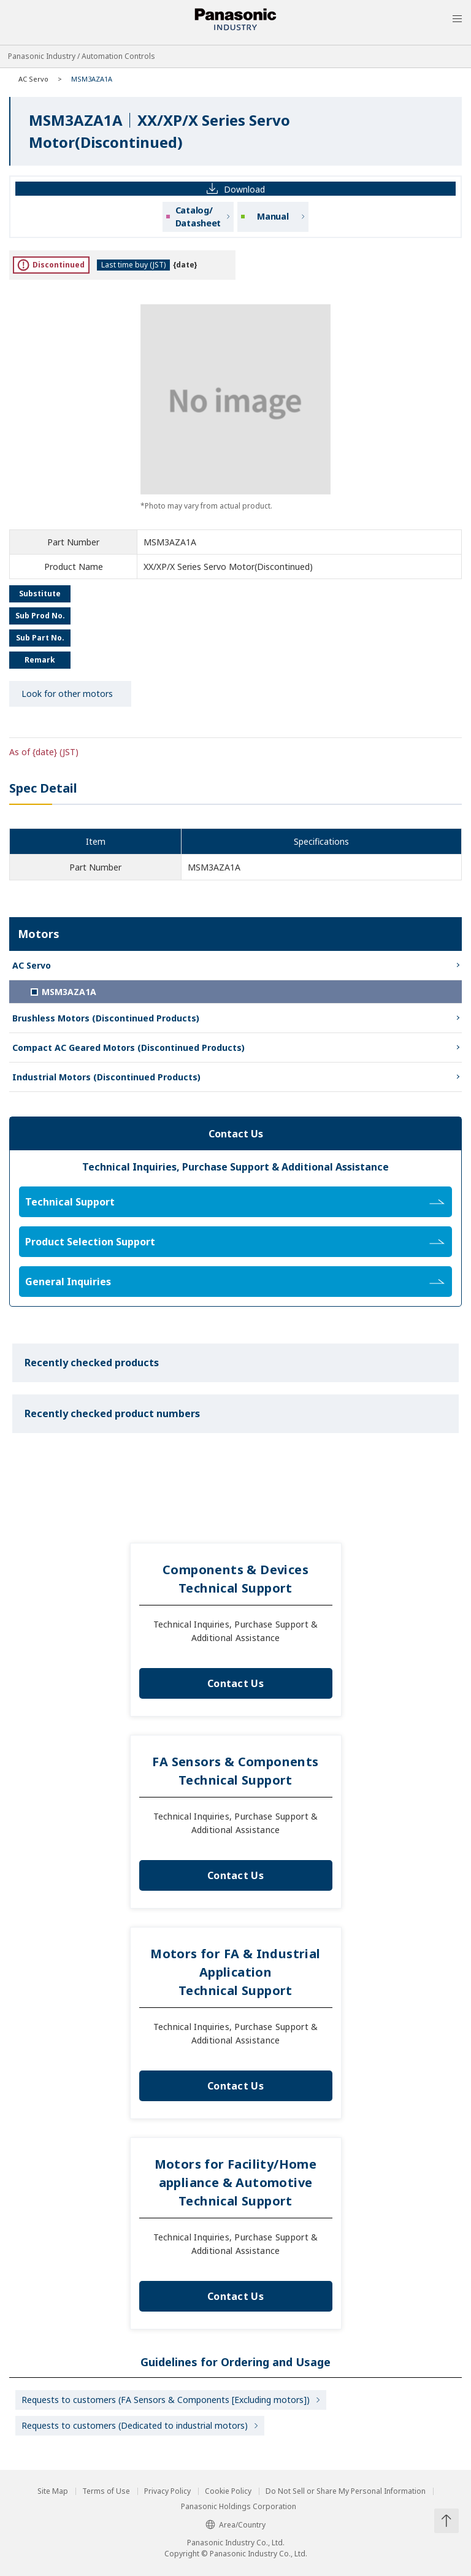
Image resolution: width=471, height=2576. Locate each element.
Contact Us (235, 1683)
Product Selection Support (235, 1241)
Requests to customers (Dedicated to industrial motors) (134, 2425)
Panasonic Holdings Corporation (238, 2506)
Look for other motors (67, 693)
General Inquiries (235, 1281)
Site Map (52, 2491)
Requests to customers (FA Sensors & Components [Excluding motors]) (165, 2399)
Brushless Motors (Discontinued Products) (105, 1018)
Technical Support (235, 1202)
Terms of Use (106, 2491)
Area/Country (235, 2525)
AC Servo (33, 78)
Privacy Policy (167, 2491)
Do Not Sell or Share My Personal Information (346, 2491)
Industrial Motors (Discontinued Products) (106, 1077)
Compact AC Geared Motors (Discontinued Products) (128, 1047)
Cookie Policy (228, 2491)
